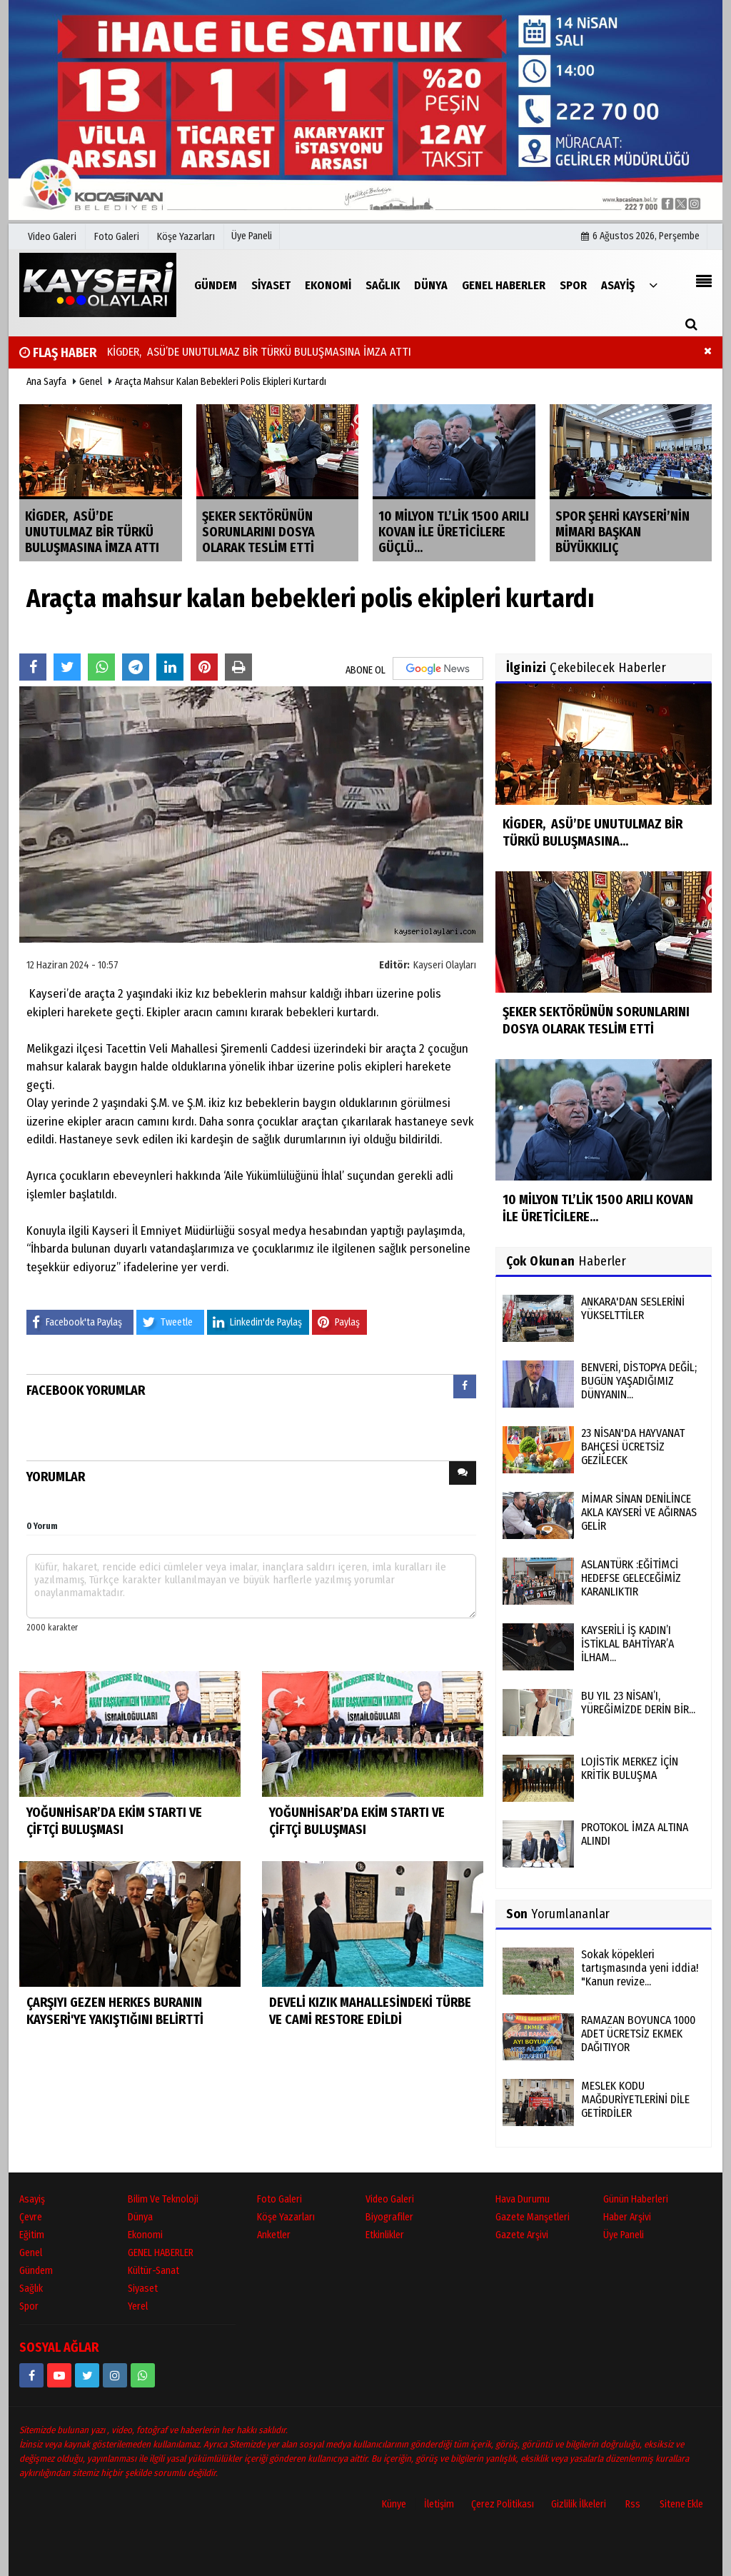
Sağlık (31, 2288)
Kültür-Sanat (153, 2271)
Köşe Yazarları (286, 2217)
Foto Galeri (279, 2199)
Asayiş (32, 2199)
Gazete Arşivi (521, 2235)
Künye (394, 2504)
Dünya (140, 2217)
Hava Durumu (522, 2199)
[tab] (464, 1389)
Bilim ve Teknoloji (163, 2199)
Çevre (30, 2217)
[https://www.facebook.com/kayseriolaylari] (31, 2375)
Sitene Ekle (681, 2504)
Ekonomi (145, 2235)
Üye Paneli (251, 236)
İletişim (439, 2504)
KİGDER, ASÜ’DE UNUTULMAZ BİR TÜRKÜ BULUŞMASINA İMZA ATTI (255, 352)
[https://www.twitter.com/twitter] (87, 2375)
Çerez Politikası (502, 2504)
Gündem (36, 2271)
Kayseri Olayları (444, 965)
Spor (29, 2306)
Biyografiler (389, 2217)
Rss (632, 2504)
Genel (90, 382)
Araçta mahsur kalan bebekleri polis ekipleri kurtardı (220, 382)
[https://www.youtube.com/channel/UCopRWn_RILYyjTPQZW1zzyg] (59, 2375)
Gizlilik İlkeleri (578, 2504)
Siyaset (143, 2288)
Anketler (274, 2235)
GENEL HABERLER (160, 2253)
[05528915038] (143, 2375)
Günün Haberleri (635, 2199)
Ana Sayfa (46, 382)
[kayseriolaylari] (115, 2375)
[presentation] (464, 1386)
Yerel (138, 2306)
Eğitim (31, 2235)
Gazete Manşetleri (532, 2217)
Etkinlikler (385, 2235)
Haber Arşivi (627, 2217)
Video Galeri (390, 2199)
